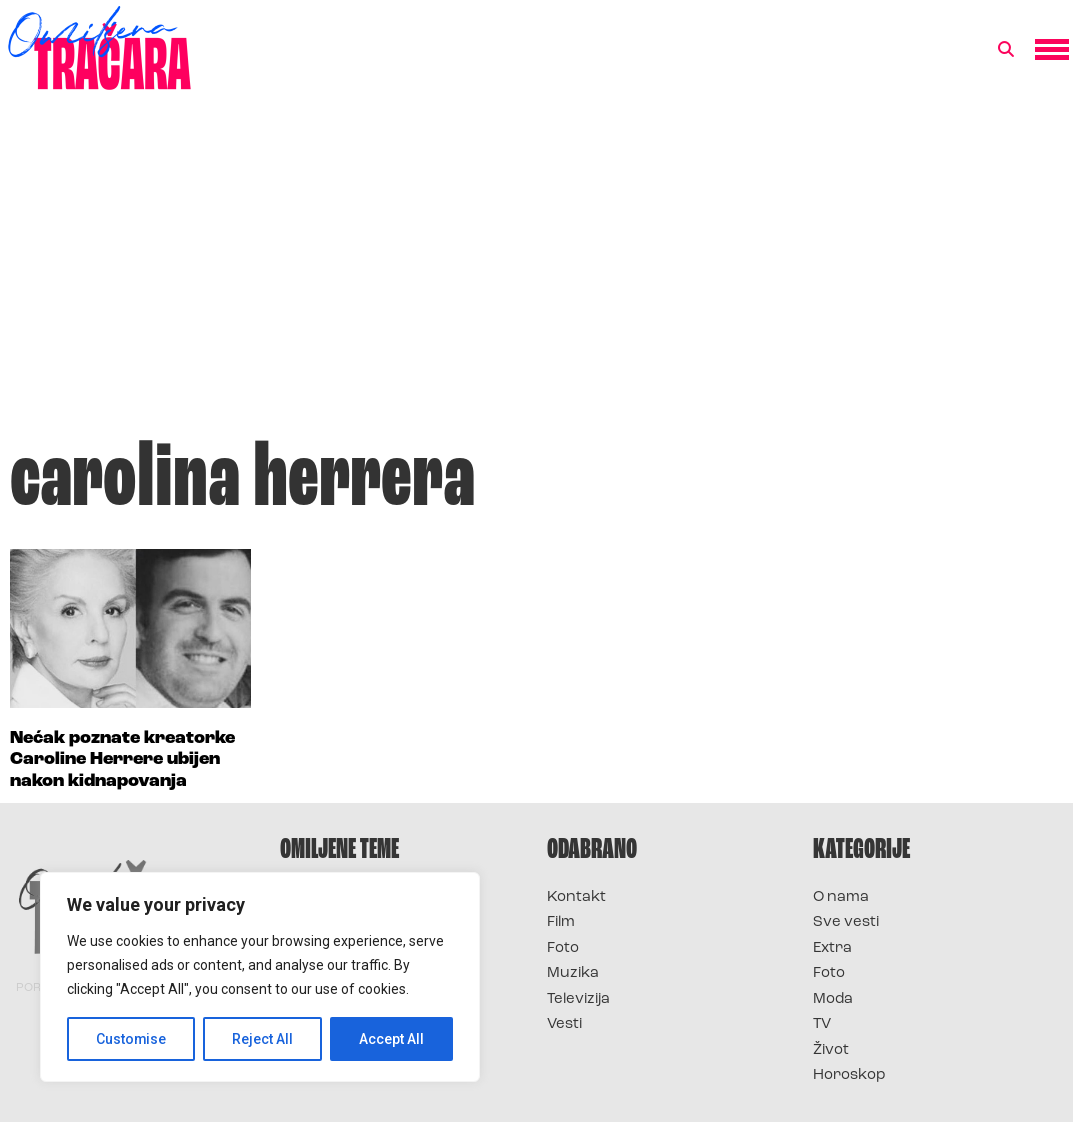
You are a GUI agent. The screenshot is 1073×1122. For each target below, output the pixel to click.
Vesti (564, 1024)
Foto (563, 948)
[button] (1006, 50)
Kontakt (576, 897)
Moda (833, 999)
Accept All (391, 1039)
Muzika (573, 973)
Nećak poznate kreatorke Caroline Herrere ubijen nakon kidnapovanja (122, 760)
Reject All (263, 1039)
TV (822, 1024)
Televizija (578, 999)
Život (831, 1050)
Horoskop (849, 1075)
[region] (260, 977)
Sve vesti (846, 922)
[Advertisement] (536, 274)
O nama (841, 897)
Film (561, 922)
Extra (832, 948)
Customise (131, 1039)
